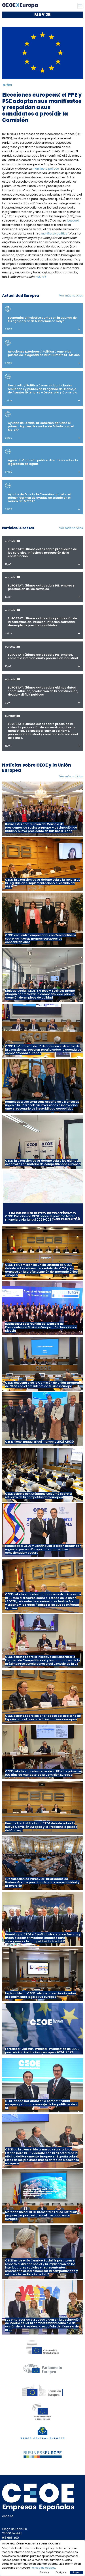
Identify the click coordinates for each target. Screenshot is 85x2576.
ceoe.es (7, 2516)
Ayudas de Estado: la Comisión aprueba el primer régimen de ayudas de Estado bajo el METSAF (41, 426)
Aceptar (76, 2572)
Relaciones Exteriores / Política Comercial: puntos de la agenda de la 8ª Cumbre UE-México (44, 353)
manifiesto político (45, 169)
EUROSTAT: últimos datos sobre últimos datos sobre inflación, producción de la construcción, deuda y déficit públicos (43, 690)
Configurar (61, 2572)
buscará (73, 220)
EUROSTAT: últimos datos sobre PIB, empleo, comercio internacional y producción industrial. (43, 656)
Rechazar (44, 2572)
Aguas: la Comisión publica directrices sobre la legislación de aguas (43, 462)
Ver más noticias (71, 295)
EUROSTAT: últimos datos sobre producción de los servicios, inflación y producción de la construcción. (42, 552)
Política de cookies (43, 2568)
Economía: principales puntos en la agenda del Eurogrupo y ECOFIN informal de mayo (42, 319)
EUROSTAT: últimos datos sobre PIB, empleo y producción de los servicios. (41, 587)
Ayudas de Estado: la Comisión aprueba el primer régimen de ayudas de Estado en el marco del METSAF (39, 497)
